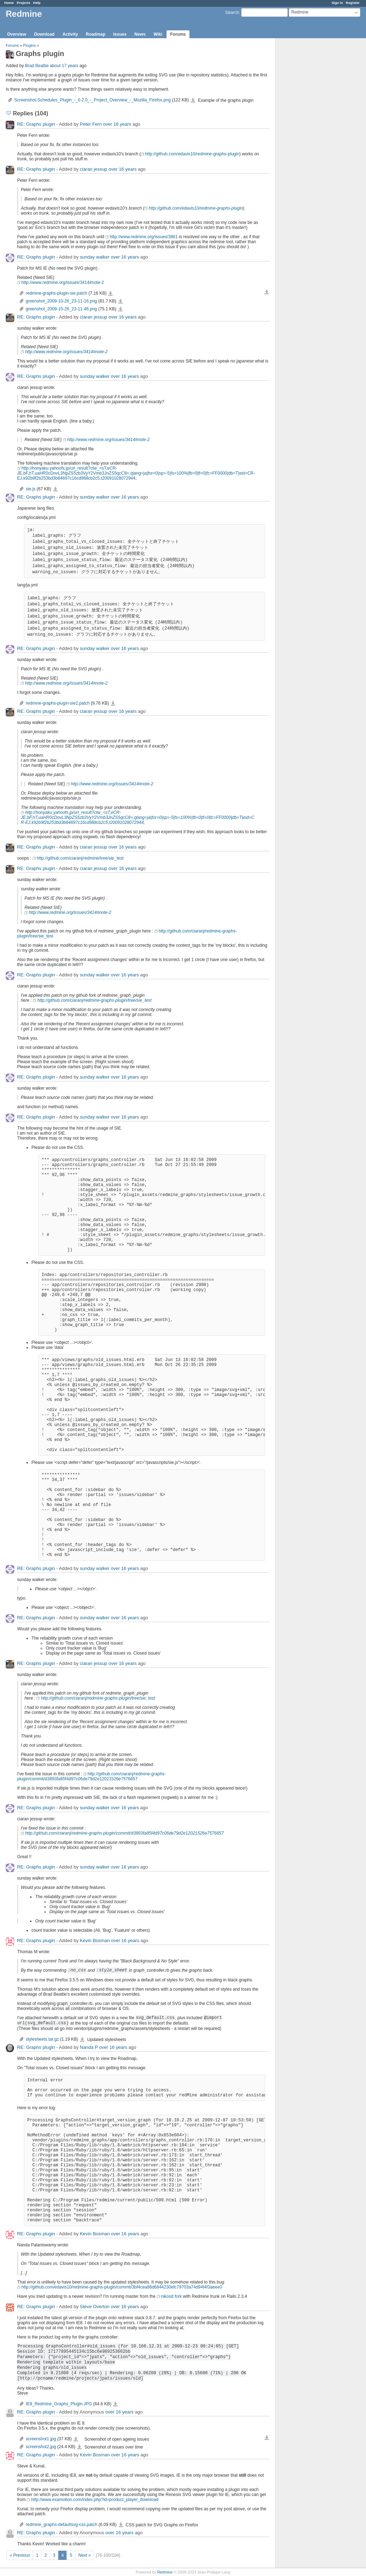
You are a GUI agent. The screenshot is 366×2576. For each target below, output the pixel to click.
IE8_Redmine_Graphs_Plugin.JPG (59, 2403)
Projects (23, 3)
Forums (178, 34)
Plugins (29, 45)
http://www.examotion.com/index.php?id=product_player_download (94, 2499)
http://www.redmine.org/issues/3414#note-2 (62, 282)
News (139, 34)
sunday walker (94, 257)
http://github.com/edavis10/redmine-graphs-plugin (192, 153)
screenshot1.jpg (41, 2438)
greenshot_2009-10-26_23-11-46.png (61, 308)
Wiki (157, 34)
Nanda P (89, 2047)
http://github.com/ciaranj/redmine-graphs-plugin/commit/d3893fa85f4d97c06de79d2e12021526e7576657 (91, 1776)
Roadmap (95, 34)
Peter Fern (91, 124)
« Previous (20, 2555)
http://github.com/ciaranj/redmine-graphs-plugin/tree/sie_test (94, 1000)
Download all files (266, 292)
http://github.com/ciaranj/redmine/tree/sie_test (80, 858)
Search (232, 12)
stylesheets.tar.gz (42, 2039)
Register (353, 3)
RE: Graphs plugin (36, 124)
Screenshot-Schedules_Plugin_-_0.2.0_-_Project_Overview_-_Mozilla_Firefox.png (92, 99)
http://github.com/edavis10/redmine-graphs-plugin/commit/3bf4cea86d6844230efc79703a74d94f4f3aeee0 (121, 2287)
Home (9, 3)
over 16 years (117, 124)
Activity (70, 34)
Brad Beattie (37, 65)
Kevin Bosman (95, 1940)
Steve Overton (94, 2306)
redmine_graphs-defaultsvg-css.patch (61, 2524)
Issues (120, 34)
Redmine (165, 2572)
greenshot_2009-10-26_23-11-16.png (61, 301)
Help (37, 3)
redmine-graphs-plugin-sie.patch (56, 293)
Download (44, 34)
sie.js (30, 488)
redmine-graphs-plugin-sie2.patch (58, 703)
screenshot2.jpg (41, 2446)
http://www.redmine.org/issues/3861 (144, 236)
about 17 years (64, 65)
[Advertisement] (311, 150)
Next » (84, 2555)
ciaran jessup (93, 169)
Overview (16, 34)
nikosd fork (171, 2296)
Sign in (337, 3)
